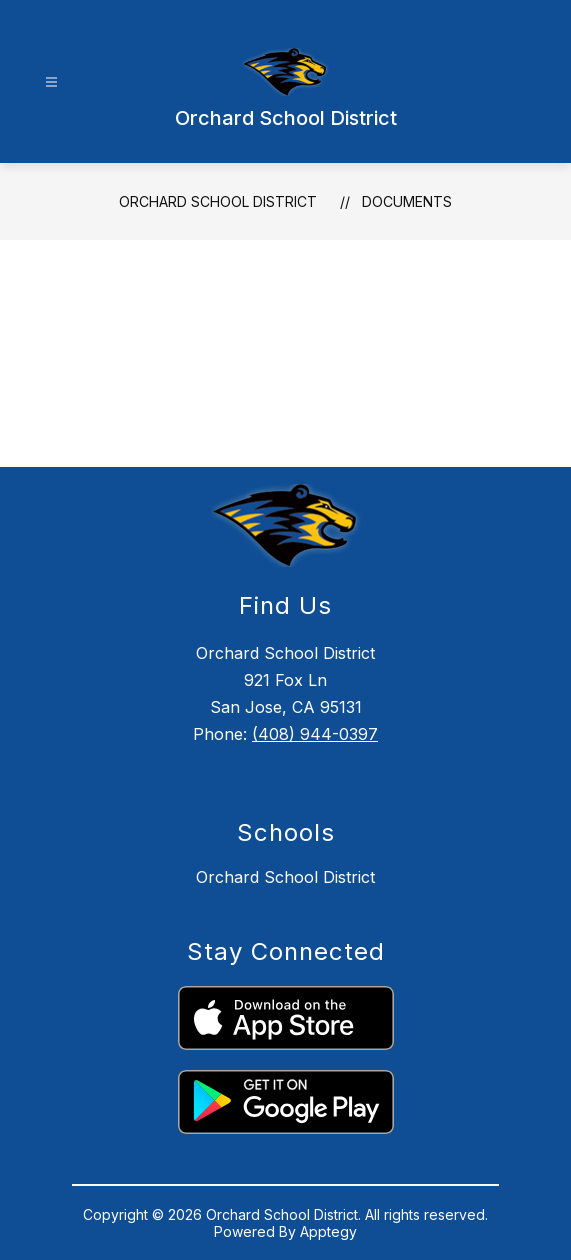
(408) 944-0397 (315, 734)
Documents (407, 201)
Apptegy (328, 1231)
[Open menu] (51, 82)
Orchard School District (218, 201)
